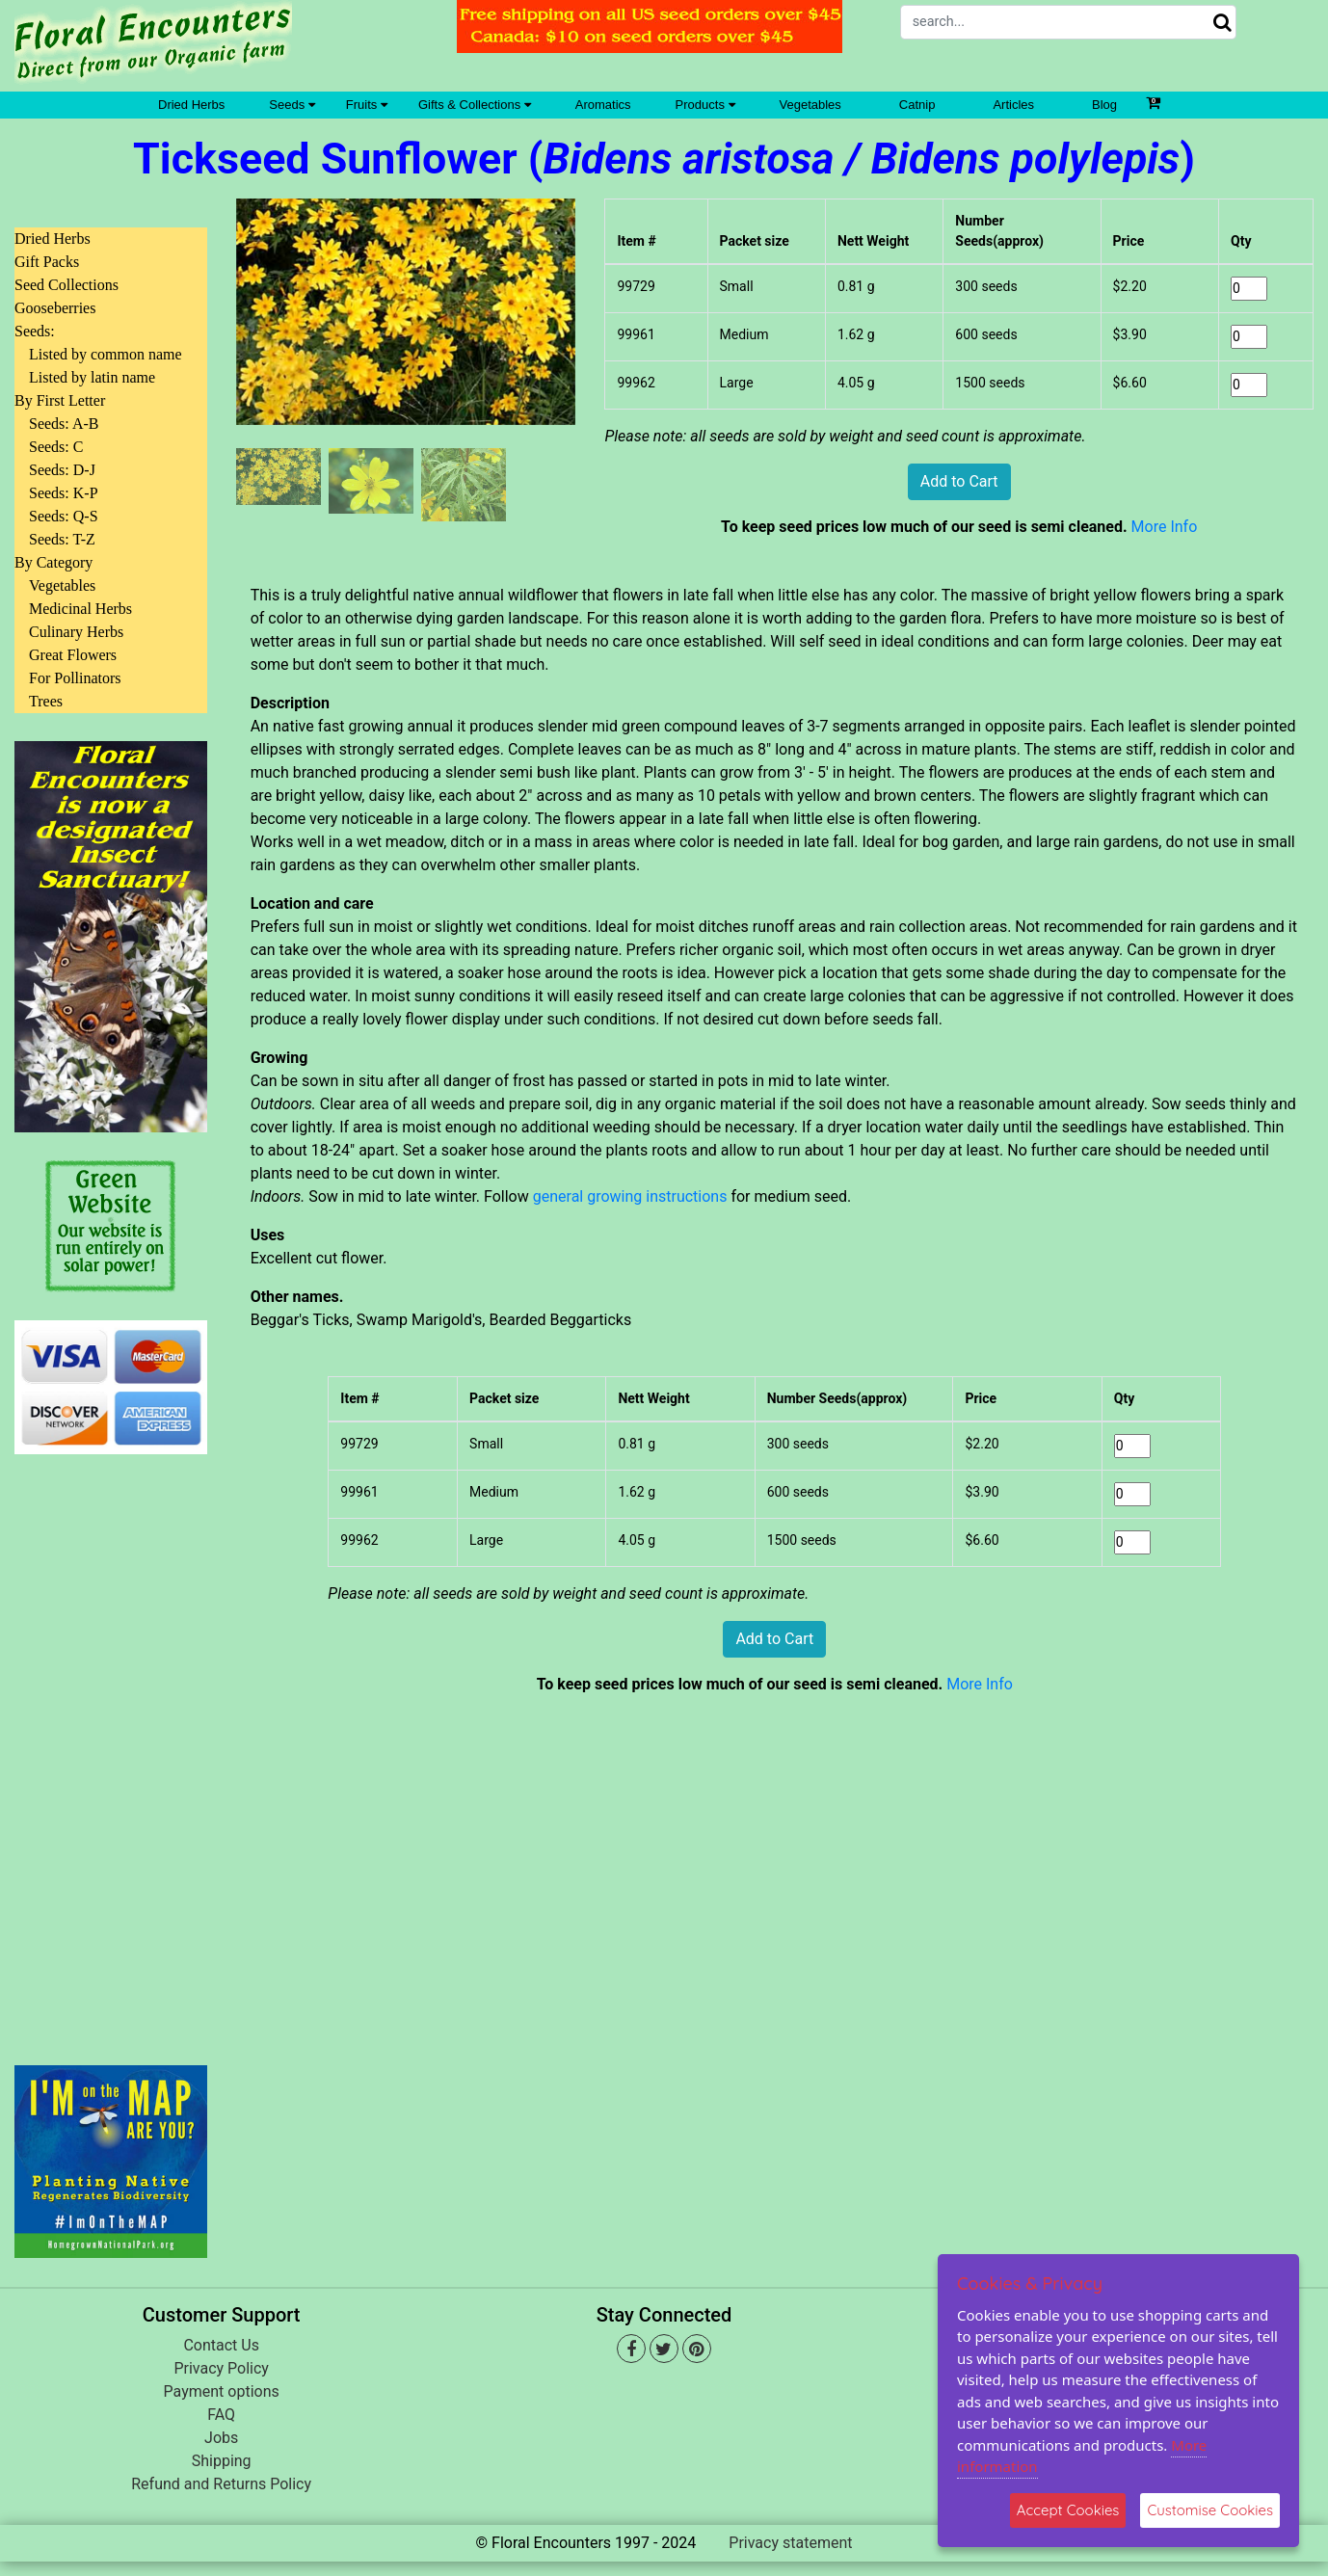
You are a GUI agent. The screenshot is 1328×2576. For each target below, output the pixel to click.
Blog (1104, 104)
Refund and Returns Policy (221, 2484)
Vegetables (810, 104)
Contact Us (221, 2345)
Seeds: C (56, 446)
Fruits (366, 104)
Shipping (222, 2461)
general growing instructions (630, 1196)
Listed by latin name (92, 377)
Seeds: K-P (63, 493)
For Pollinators (75, 678)
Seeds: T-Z (62, 539)
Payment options (221, 2391)
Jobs (221, 2438)
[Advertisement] (110, 1748)
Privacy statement (790, 2543)
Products (705, 104)
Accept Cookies (1068, 2510)
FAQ (221, 2414)
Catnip (917, 104)
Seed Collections (66, 285)
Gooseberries (54, 308)
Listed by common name (105, 354)
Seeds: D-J (62, 470)
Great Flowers (73, 655)
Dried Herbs (191, 104)
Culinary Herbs (76, 632)
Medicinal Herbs (80, 608)
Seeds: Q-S (63, 516)
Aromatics (603, 104)
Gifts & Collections (474, 104)
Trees (46, 701)
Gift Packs (46, 261)
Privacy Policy (221, 2368)
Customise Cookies (1210, 2510)
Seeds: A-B (63, 423)
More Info (1164, 527)
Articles (1013, 104)
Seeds (291, 104)
